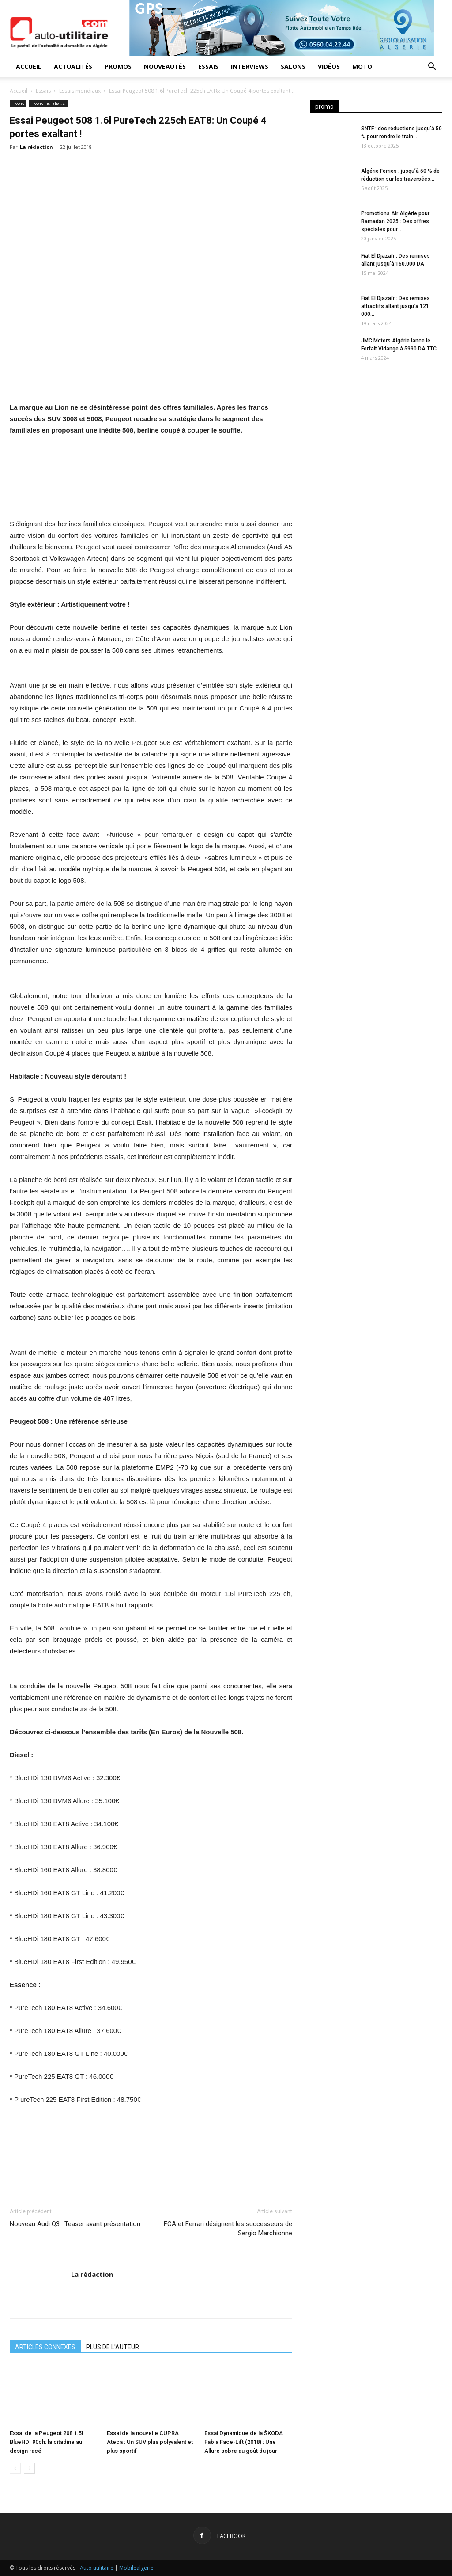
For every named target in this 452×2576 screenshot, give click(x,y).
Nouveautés (165, 66)
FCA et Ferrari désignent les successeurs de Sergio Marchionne (228, 2228)
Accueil (28, 66)
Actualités (73, 66)
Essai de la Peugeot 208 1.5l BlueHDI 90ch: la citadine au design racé (46, 2442)
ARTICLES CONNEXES (45, 2347)
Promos (118, 66)
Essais (208, 66)
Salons (293, 66)
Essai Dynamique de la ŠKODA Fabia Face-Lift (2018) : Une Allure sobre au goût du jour (243, 2442)
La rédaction (36, 147)
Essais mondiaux (80, 91)
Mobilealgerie (136, 2568)
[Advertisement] (376, 444)
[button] (431, 67)
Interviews (249, 66)
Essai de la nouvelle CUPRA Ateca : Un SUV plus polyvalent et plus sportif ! (150, 2442)
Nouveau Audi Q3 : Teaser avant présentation (75, 2224)
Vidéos (329, 66)
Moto (362, 66)
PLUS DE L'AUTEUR (112, 2347)
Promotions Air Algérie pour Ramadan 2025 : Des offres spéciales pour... (395, 221)
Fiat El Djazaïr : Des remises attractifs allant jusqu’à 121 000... (395, 306)
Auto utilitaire (96, 2568)
